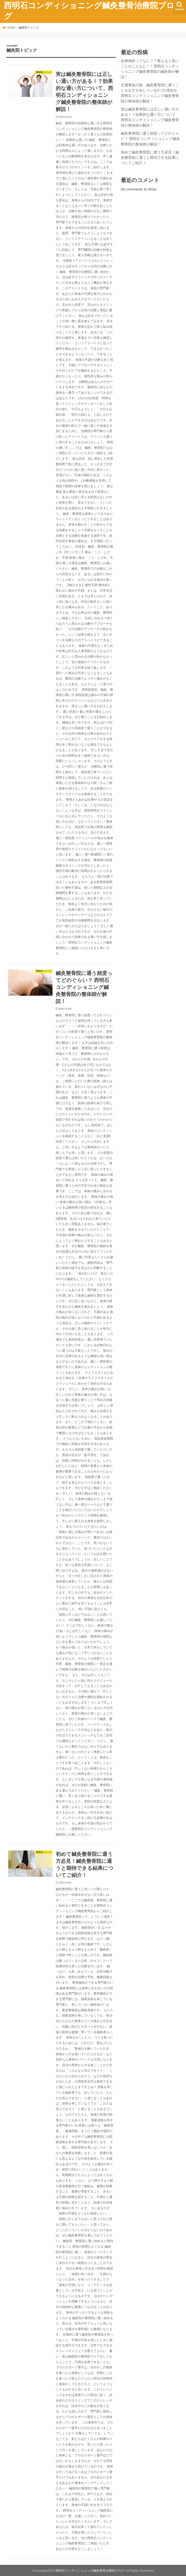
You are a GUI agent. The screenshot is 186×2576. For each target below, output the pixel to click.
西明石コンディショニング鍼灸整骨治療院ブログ (90, 2570)
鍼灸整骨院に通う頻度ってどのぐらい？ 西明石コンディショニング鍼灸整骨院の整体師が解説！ (150, 138)
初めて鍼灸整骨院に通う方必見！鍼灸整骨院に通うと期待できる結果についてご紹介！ (150, 157)
